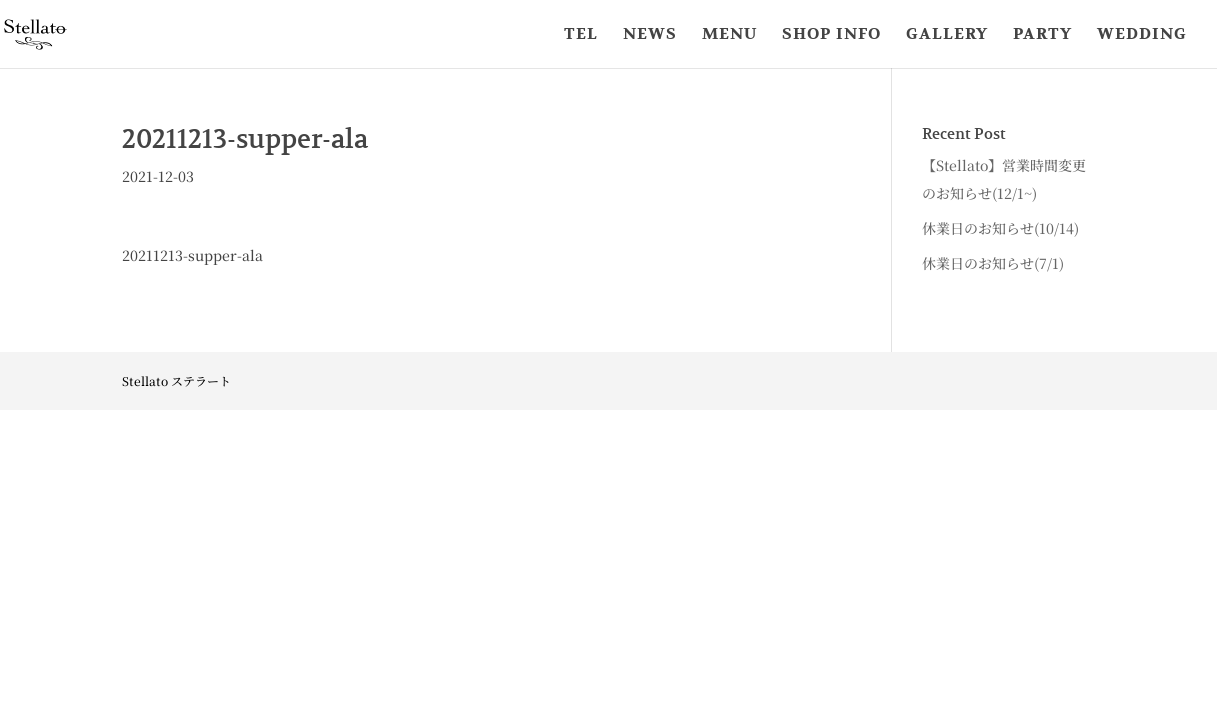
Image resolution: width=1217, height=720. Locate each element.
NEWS (650, 35)
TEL (581, 35)
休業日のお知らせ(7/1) (993, 263)
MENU (729, 35)
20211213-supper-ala (192, 255)
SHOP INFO (831, 35)
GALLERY (947, 35)
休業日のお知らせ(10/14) (1000, 228)
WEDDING (1142, 35)
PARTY (1042, 35)
